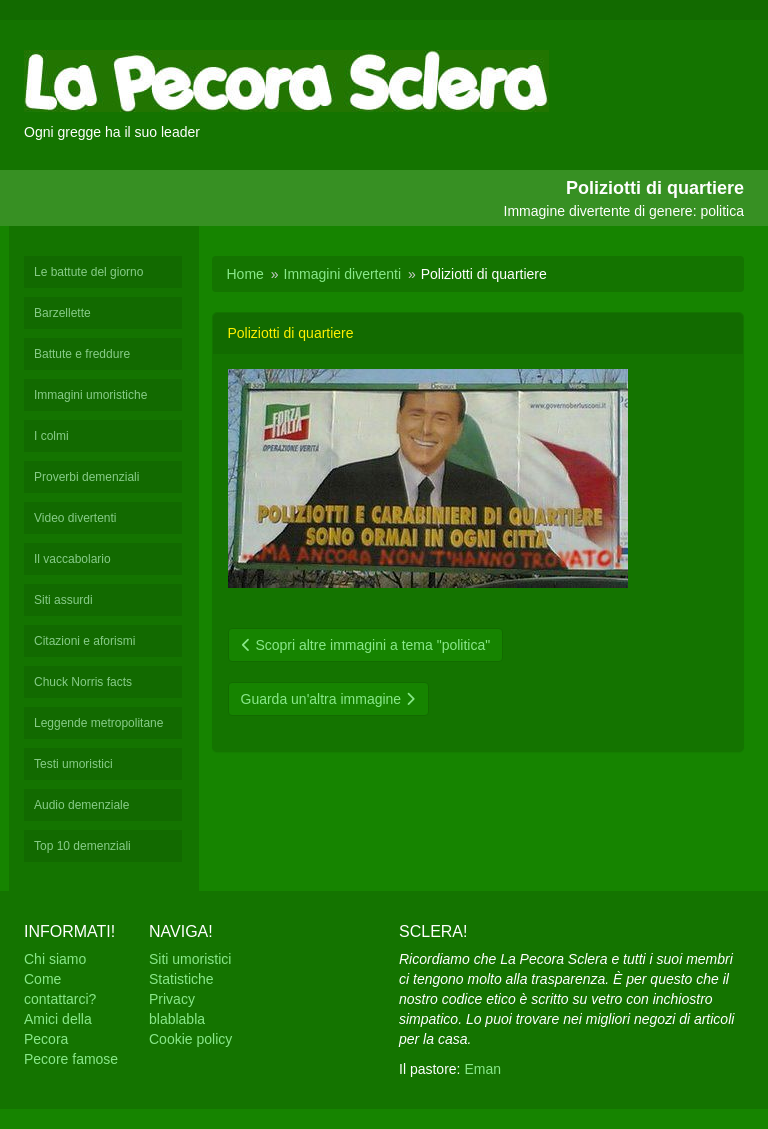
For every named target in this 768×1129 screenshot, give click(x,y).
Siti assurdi (63, 600)
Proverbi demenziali (86, 477)
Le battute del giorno (88, 272)
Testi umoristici (73, 764)
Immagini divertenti (343, 274)
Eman (482, 1069)
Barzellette (62, 313)
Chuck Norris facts (83, 682)
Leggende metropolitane (98, 723)
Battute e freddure (82, 354)
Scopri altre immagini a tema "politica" (366, 645)
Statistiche (181, 979)
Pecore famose (71, 1059)
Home (245, 274)
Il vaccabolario (72, 559)
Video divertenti (75, 518)
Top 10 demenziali (82, 846)
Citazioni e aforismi (84, 641)
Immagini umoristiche (90, 395)
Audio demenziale (81, 805)
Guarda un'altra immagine (329, 699)
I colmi (51, 436)
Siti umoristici (190, 959)
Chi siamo (55, 959)
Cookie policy (190, 1039)
